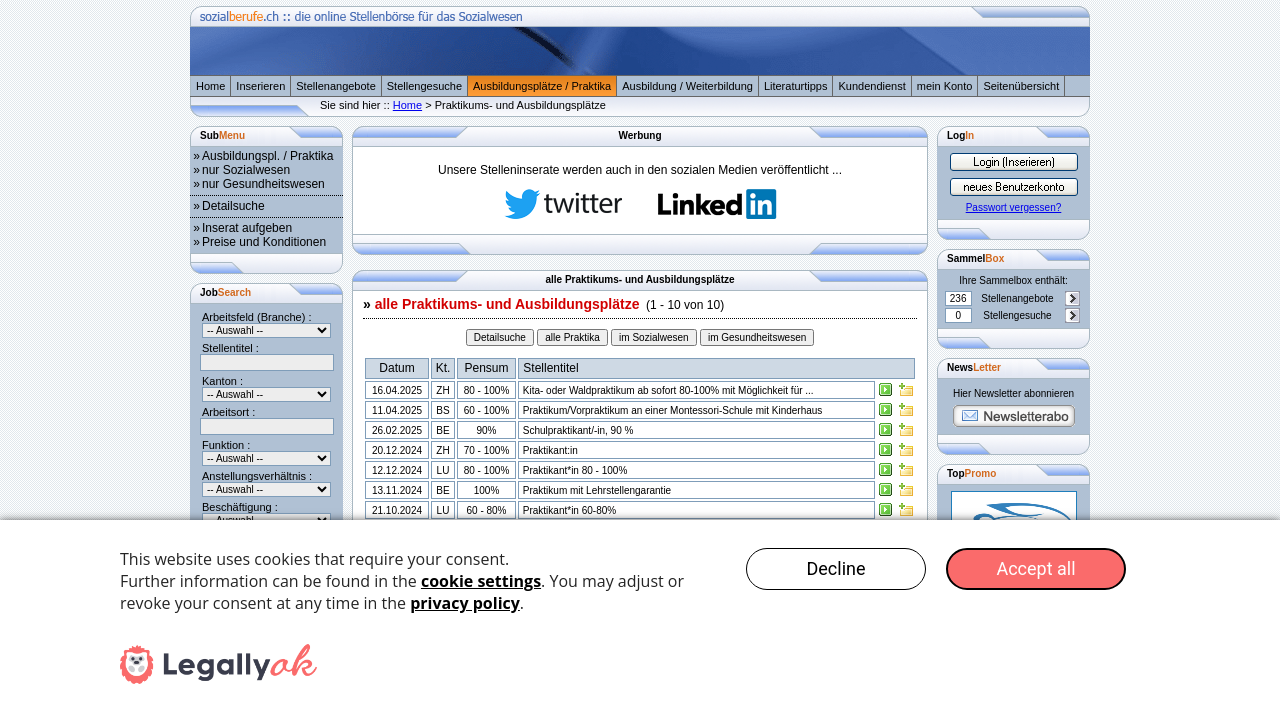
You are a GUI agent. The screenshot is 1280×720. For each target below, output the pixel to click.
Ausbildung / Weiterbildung (687, 86)
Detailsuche (233, 206)
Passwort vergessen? (1014, 207)
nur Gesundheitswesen (263, 184)
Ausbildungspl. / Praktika (267, 156)
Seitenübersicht (1021, 86)
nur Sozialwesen (246, 170)
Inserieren (260, 86)
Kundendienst (871, 86)
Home (210, 86)
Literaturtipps (796, 86)
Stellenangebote (336, 86)
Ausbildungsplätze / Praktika (542, 86)
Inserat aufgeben (247, 228)
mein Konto (945, 86)
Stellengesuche (424, 86)
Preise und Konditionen (264, 242)
